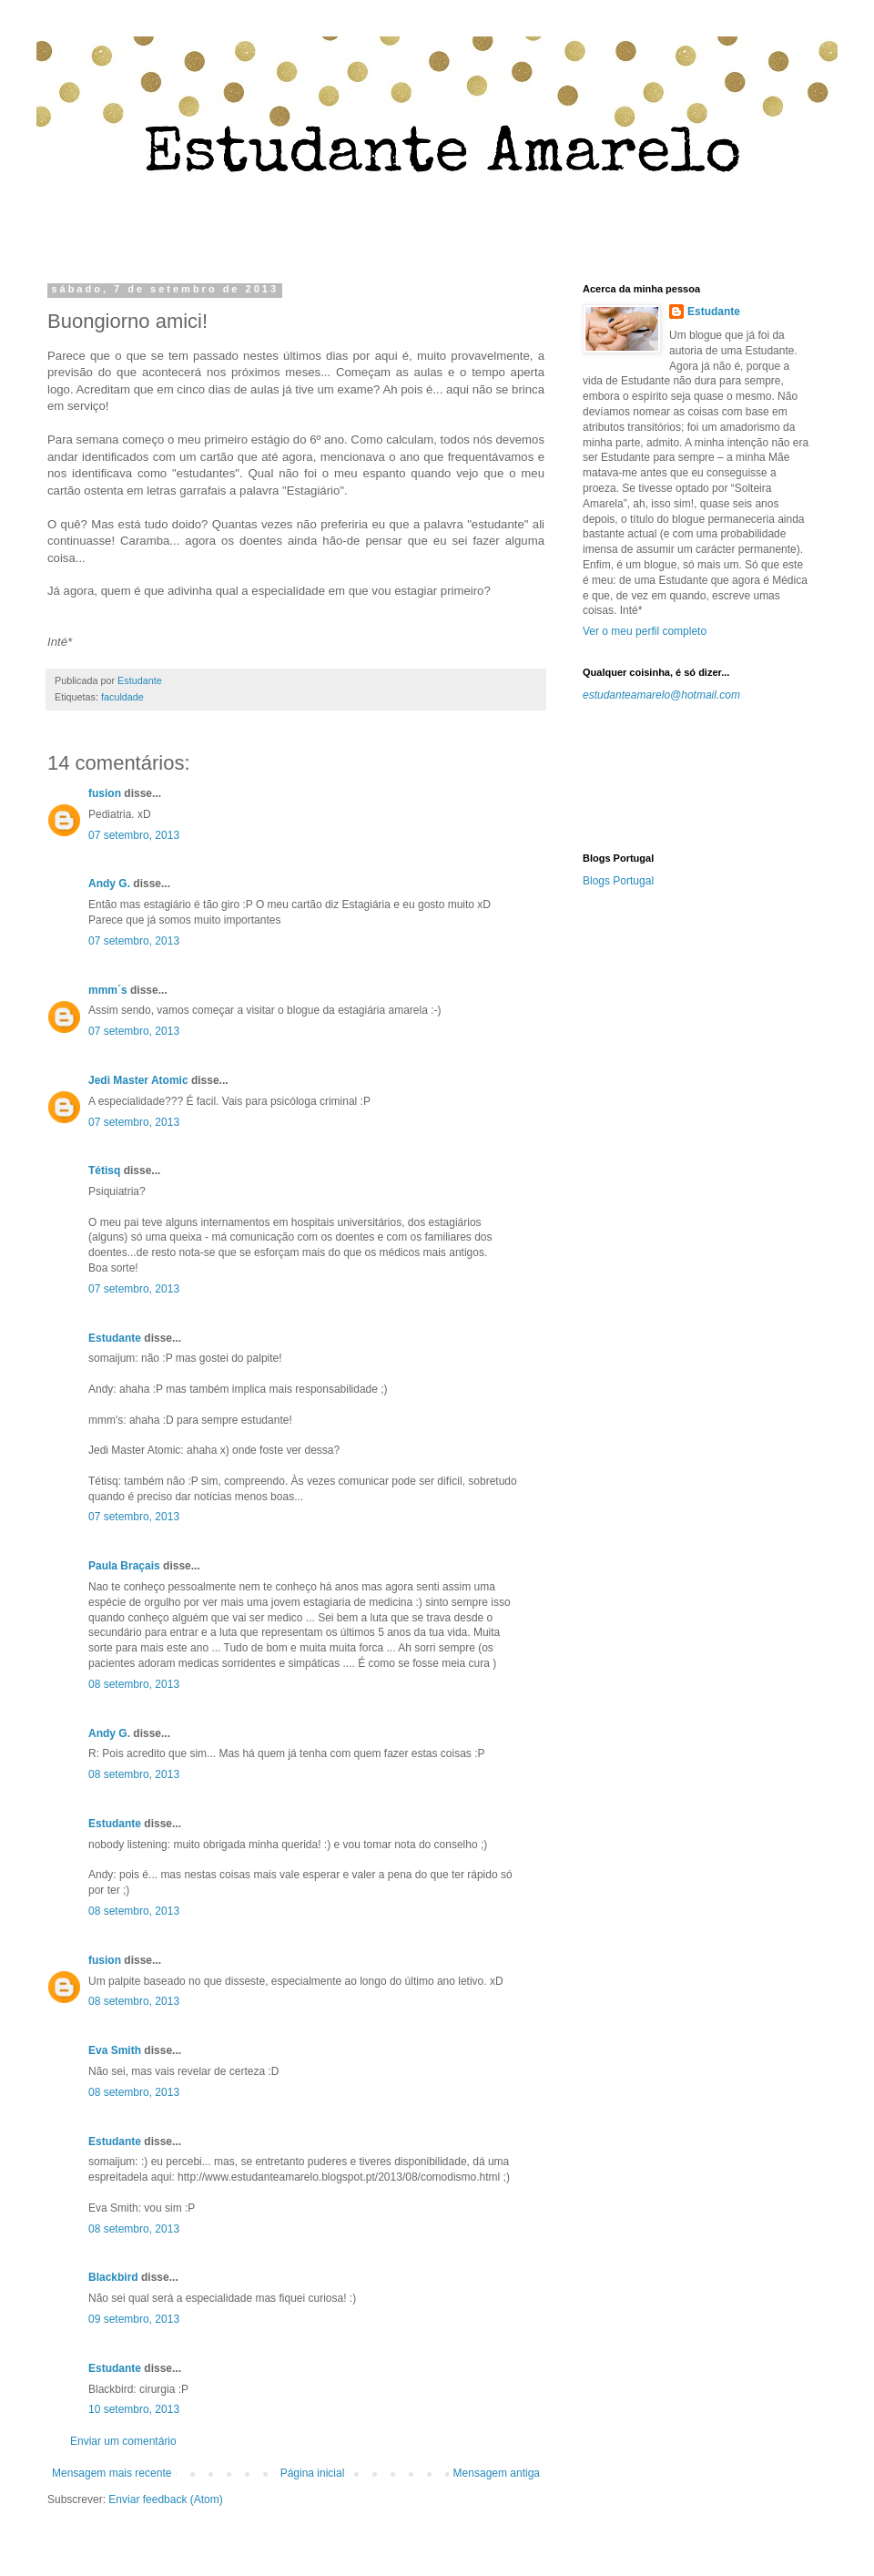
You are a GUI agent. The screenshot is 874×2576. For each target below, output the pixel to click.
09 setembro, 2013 (133, 2319)
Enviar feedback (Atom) (165, 2499)
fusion (104, 793)
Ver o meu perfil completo (644, 631)
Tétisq (104, 1170)
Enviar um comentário (123, 2441)
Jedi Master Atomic (138, 1080)
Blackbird (113, 2277)
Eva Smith (114, 2050)
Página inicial (312, 2473)
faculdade (122, 696)
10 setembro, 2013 (133, 2409)
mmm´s (107, 990)
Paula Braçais (124, 1565)
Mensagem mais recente (111, 2473)
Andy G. (109, 883)
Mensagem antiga (496, 2473)
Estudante (114, 1338)
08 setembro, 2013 (133, 1684)
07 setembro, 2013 (133, 835)
